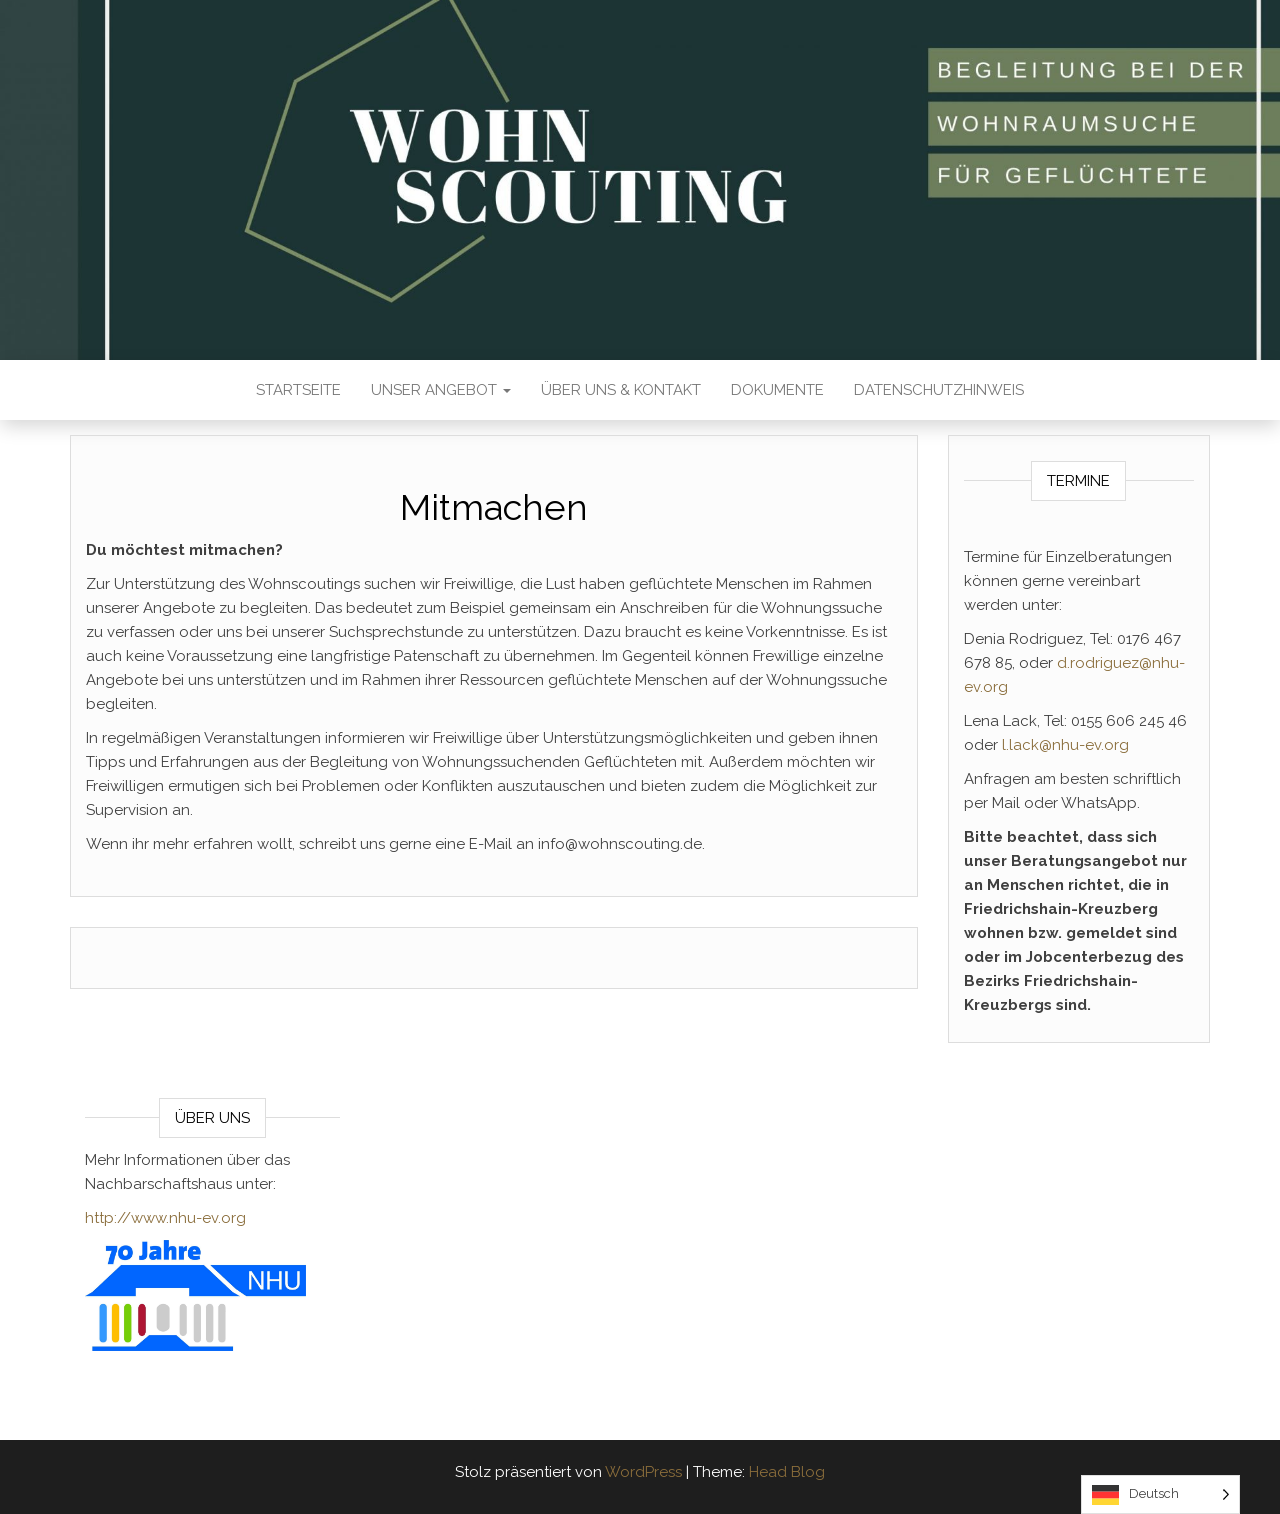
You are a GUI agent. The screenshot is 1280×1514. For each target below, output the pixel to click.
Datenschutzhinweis (939, 390)
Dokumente (777, 390)
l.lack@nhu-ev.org (1065, 745)
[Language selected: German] (1160, 1494)
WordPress (643, 1472)
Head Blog (787, 1472)
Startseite (298, 390)
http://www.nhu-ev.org (165, 1218)
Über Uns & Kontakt (621, 390)
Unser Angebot (441, 390)
